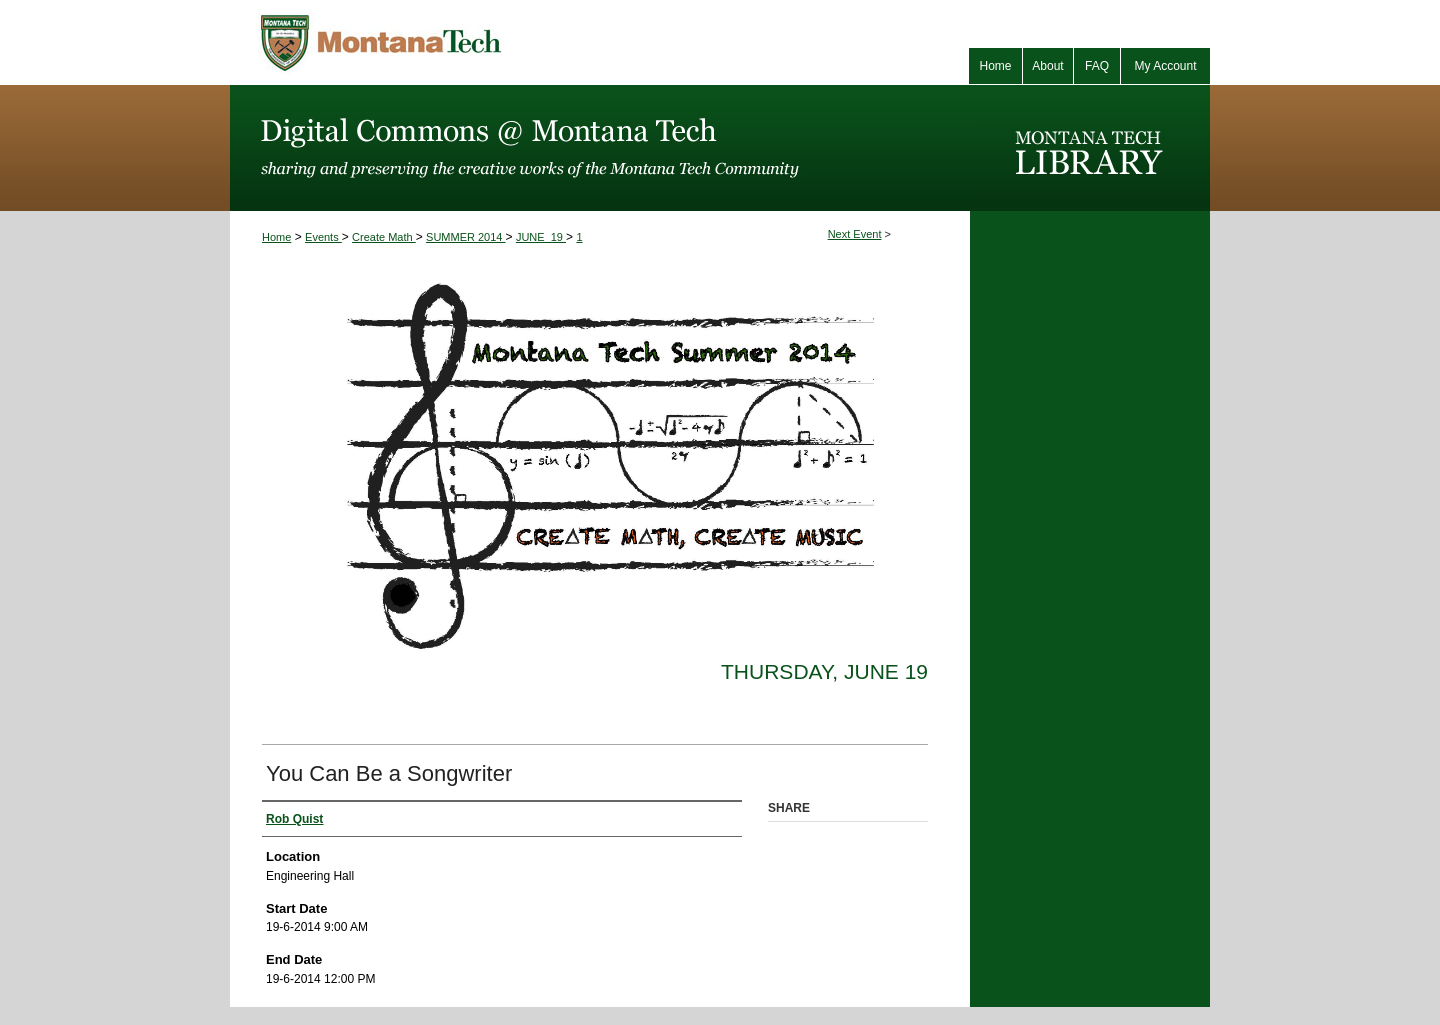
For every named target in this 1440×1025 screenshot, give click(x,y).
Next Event (855, 234)
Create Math (384, 237)
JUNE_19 (541, 237)
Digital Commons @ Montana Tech (600, 148)
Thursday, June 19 (824, 671)
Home (276, 237)
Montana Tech (470, 42)
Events (323, 237)
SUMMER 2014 (465, 237)
